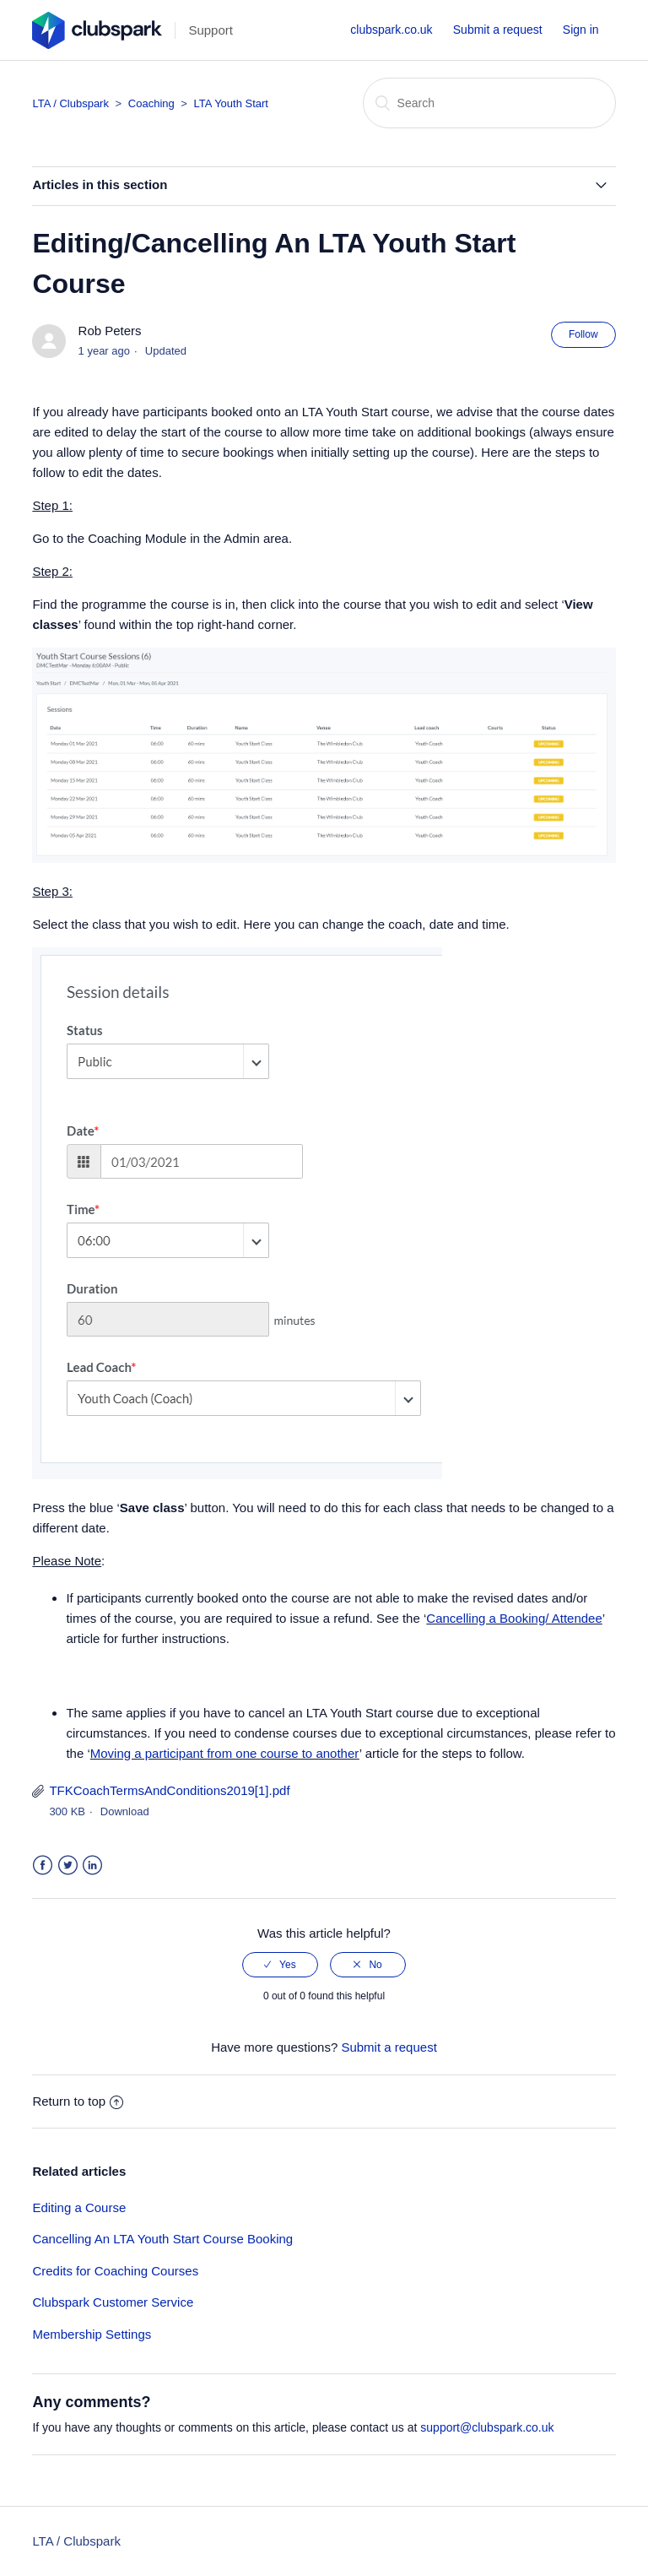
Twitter (67, 1865)
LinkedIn (92, 1865)
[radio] (280, 1964)
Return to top (77, 2101)
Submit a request (498, 29)
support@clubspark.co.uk (487, 2427)
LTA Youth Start (231, 103)
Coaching (153, 103)
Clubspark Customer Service (112, 2302)
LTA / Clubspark (70, 103)
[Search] (489, 103)
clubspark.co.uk (391, 29)
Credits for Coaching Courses (115, 2271)
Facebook (42, 1865)
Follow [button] (583, 334)
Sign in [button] (581, 29)
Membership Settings (91, 2334)
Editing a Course (79, 2207)
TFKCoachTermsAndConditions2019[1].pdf (169, 1790)
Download (124, 1811)
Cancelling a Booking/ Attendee (514, 1618)
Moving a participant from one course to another (224, 1753)
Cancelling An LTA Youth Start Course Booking (162, 2239)
